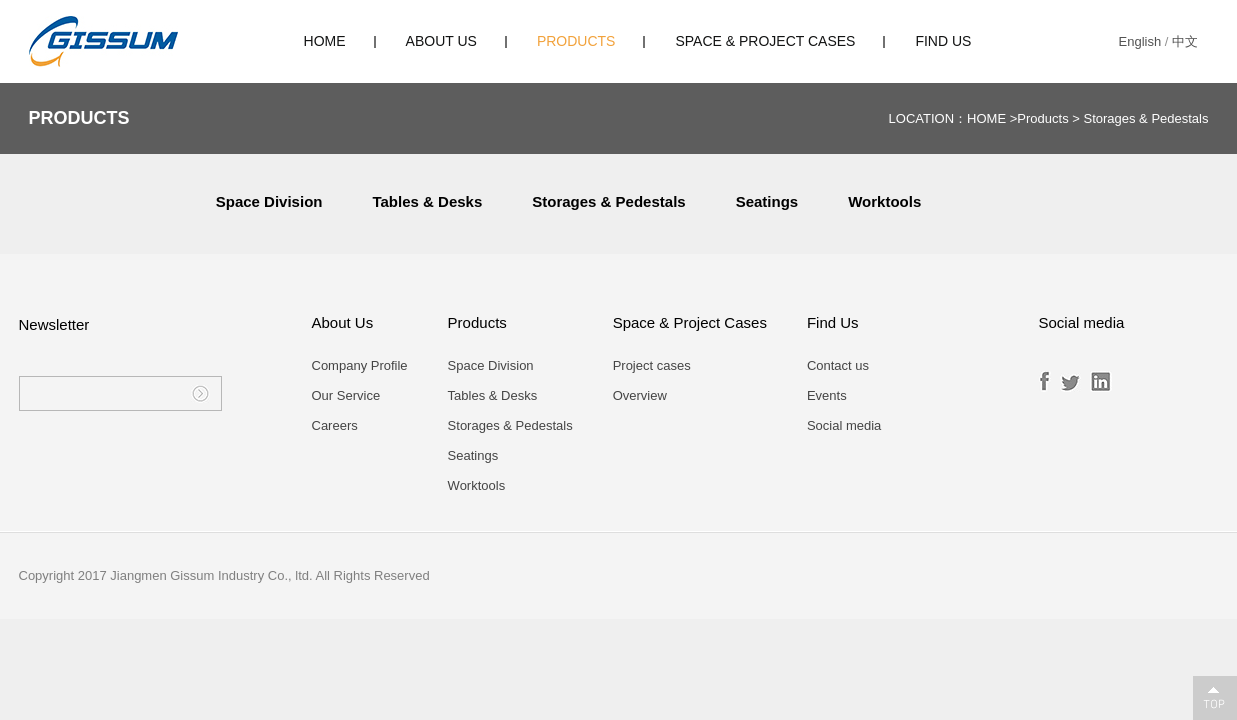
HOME (325, 41)
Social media (844, 425)
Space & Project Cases (765, 41)
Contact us (838, 365)
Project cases (652, 365)
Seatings (767, 201)
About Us (441, 41)
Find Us (943, 41)
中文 (1185, 41)
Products (576, 41)
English (1140, 41)
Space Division (269, 201)
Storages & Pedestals (1145, 118)
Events (827, 395)
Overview (640, 395)
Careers (335, 425)
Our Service (346, 395)
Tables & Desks (427, 201)
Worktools (884, 201)
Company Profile (360, 365)
